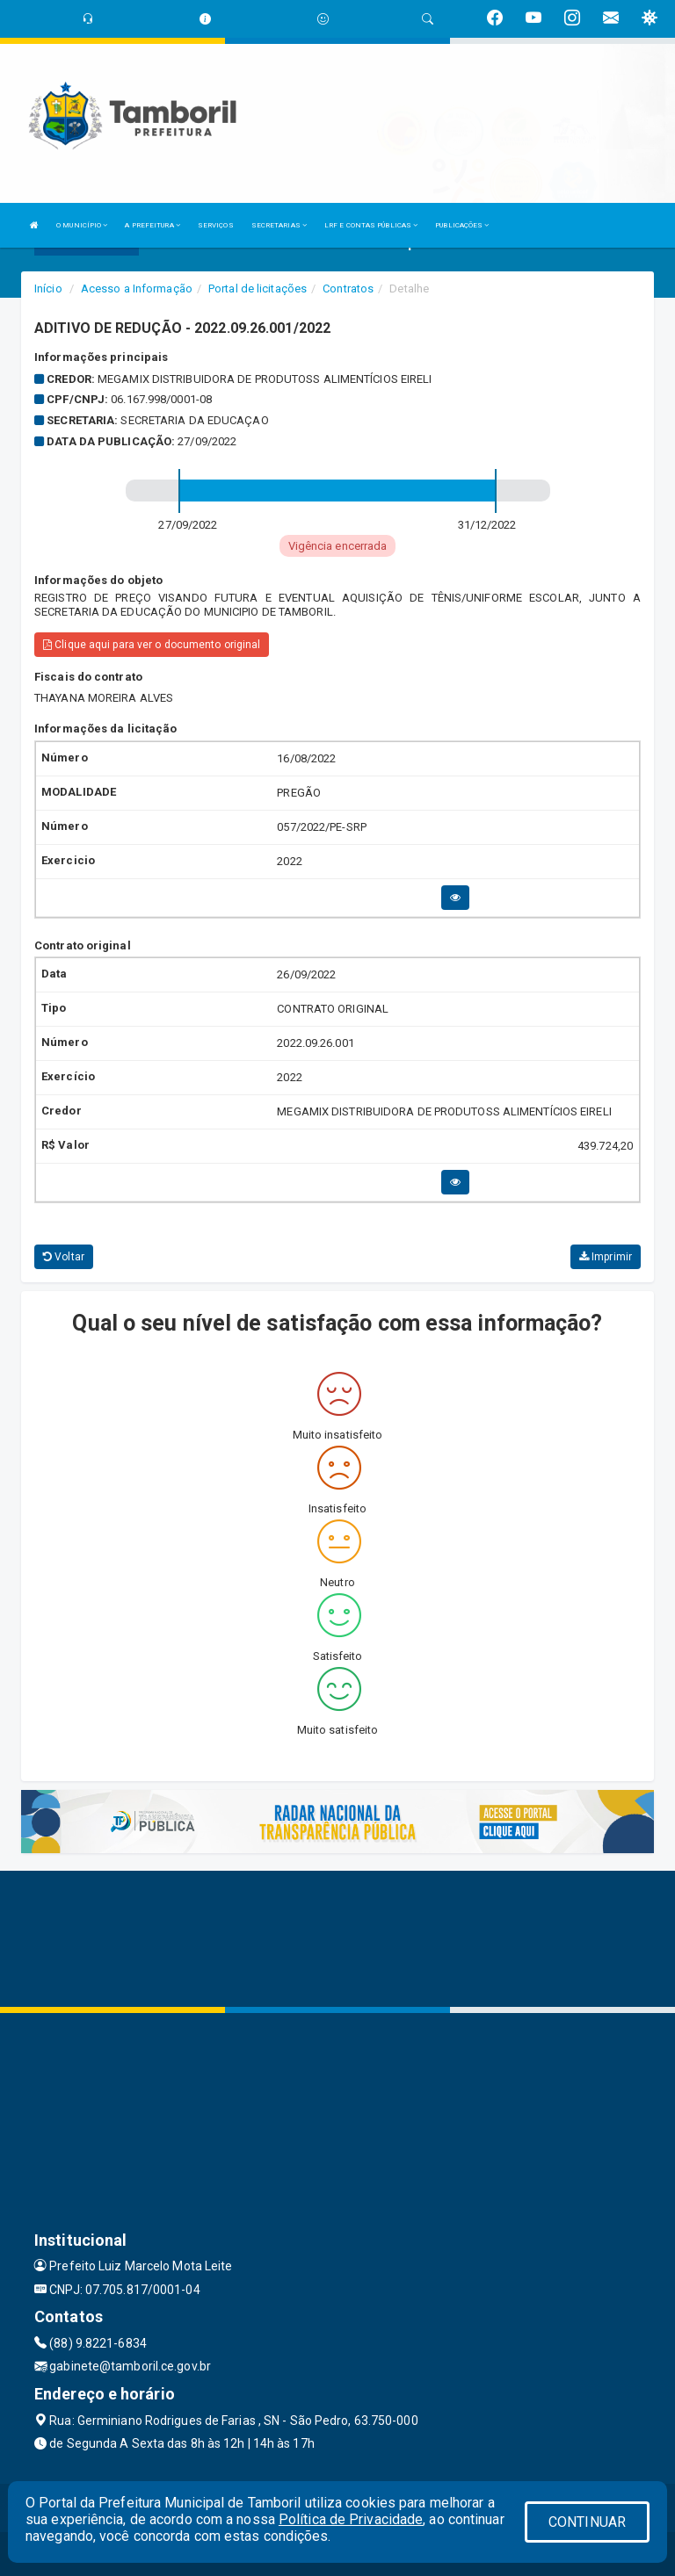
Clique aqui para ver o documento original (151, 645)
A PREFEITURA (152, 225)
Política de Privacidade (351, 2519)
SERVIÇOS (216, 225)
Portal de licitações (257, 288)
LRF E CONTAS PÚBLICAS (370, 225)
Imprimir (605, 1257)
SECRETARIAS (279, 225)
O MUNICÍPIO (81, 225)
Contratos (348, 288)
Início (48, 288)
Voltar (63, 1257)
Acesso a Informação (136, 288)
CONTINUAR (587, 2522)
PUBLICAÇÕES (462, 225)
